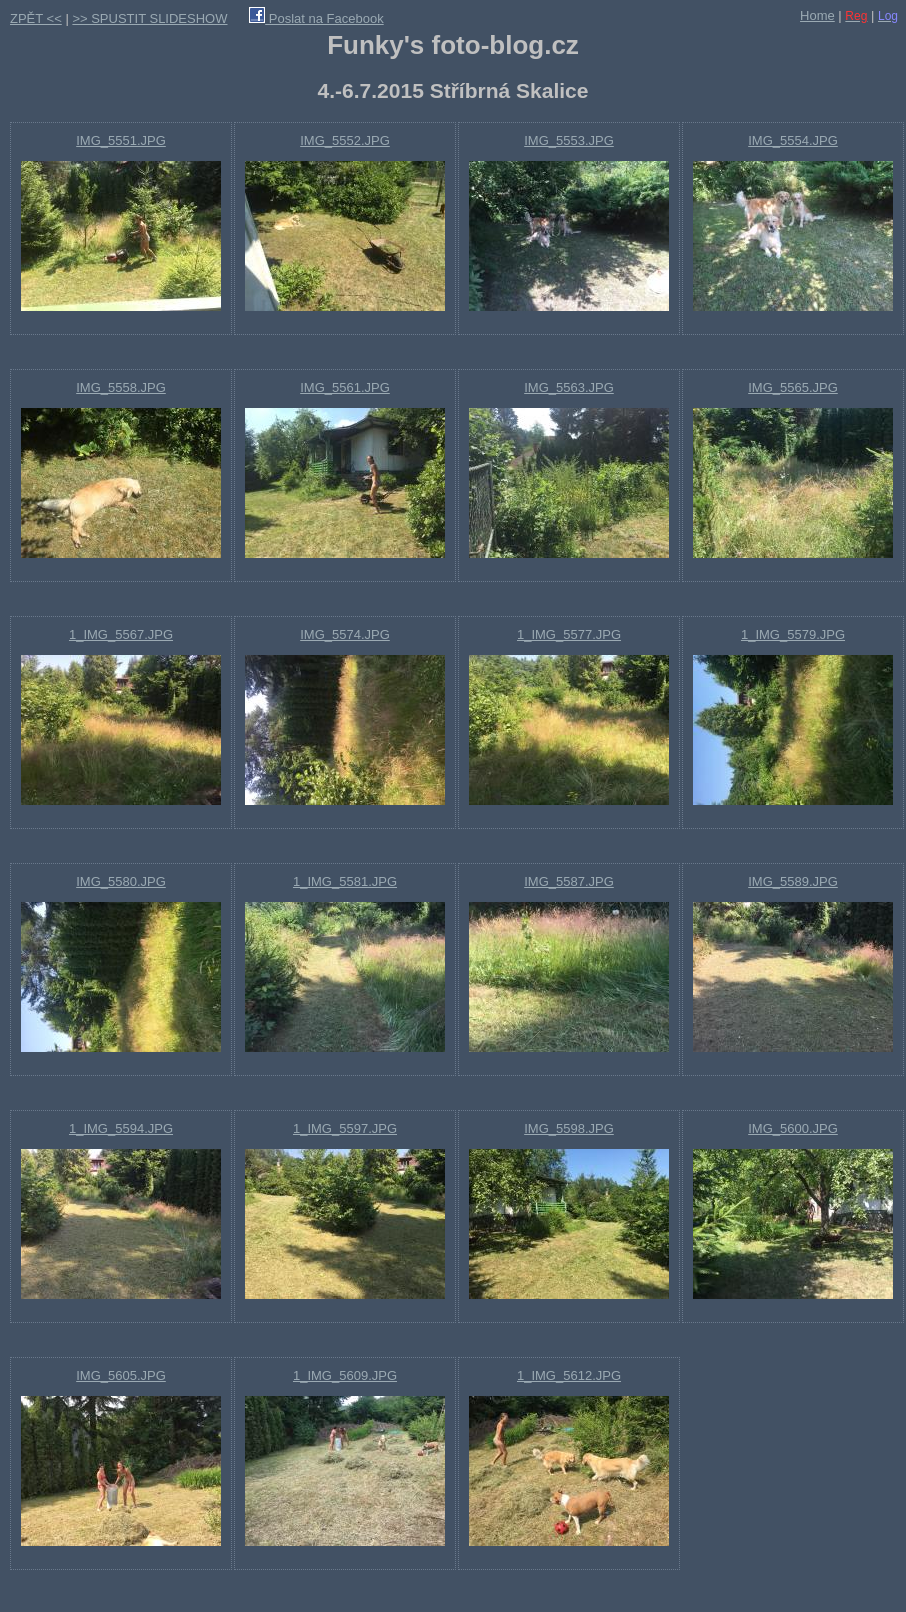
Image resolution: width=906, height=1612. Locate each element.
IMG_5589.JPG (793, 881)
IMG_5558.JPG (121, 387)
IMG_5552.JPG (345, 140)
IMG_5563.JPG (569, 387)
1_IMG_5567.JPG (121, 634)
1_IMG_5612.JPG (569, 1375)
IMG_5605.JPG (121, 1375)
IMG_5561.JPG (345, 387)
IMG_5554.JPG (793, 140)
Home (817, 15)
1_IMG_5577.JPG (569, 634)
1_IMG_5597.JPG (345, 1128)
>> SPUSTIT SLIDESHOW (149, 18)
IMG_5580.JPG (121, 881)
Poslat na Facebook (316, 18)
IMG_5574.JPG (345, 634)
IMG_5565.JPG (793, 387)
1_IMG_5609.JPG (345, 1375)
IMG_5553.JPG (569, 140)
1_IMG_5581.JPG (345, 881)
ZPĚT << (36, 18)
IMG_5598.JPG (569, 1128)
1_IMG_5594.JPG (121, 1128)
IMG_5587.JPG (569, 881)
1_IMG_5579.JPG (793, 634)
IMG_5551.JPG (121, 140)
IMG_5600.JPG (793, 1128)
